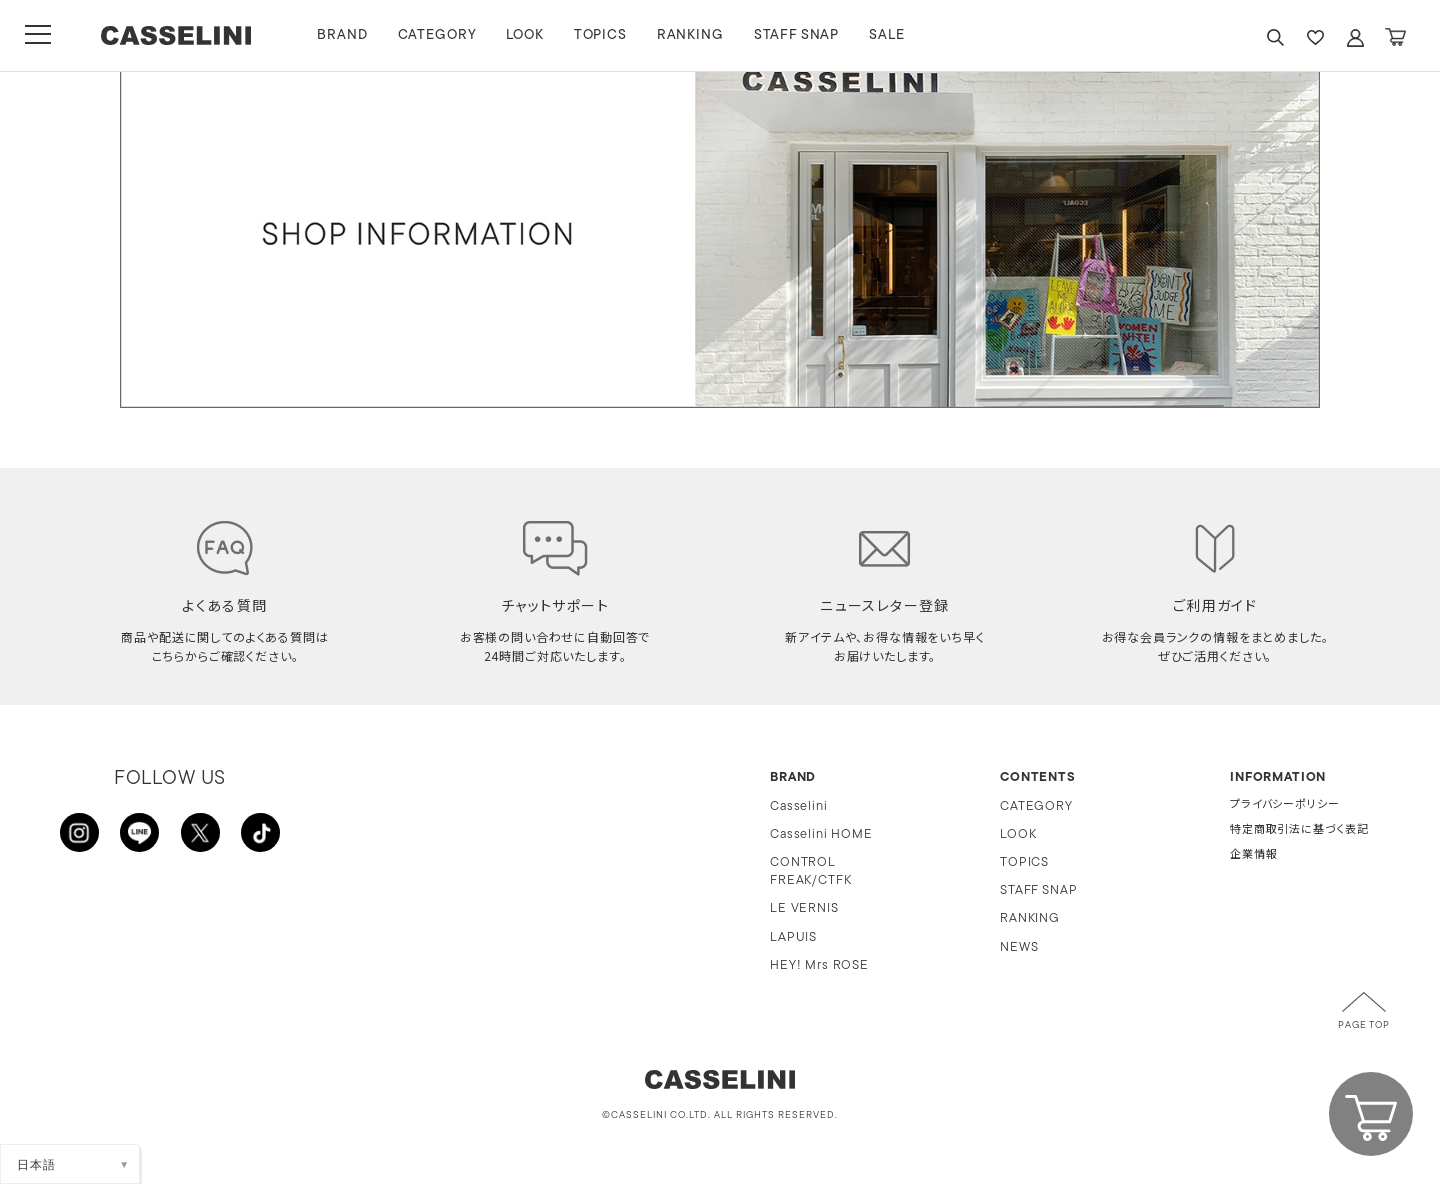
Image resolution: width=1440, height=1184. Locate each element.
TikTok (260, 833)
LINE (140, 833)
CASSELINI (179, 36)
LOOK (531, 35)
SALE (893, 35)
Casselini (799, 806)
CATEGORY (443, 35)
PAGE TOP (1364, 1026)
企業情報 (1253, 855)
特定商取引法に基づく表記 (1299, 830)
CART (1395, 37)
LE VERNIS (804, 908)
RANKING (696, 35)
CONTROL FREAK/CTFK (810, 871)
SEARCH (1275, 37)
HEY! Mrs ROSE (819, 965)
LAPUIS (793, 937)
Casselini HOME (821, 834)
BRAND (349, 35)
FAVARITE (1315, 37)
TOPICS (606, 35)
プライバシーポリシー (1284, 805)
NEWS (1019, 947)
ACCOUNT (1355, 37)
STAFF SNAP (802, 35)
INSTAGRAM (80, 833)
